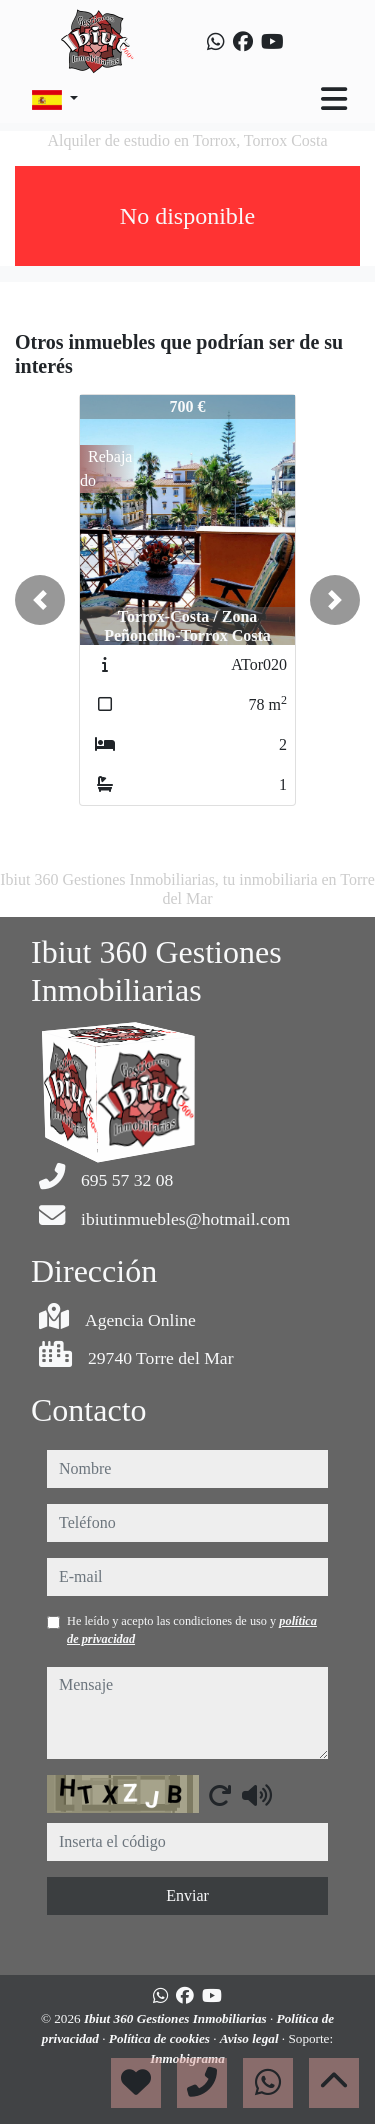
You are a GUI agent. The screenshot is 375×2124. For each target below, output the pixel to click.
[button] (40, 600)
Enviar (187, 1895)
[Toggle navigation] (334, 99)
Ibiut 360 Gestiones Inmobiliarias (177, 2018)
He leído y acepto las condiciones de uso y (192, 1630)
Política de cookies (161, 2038)
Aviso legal (251, 2038)
